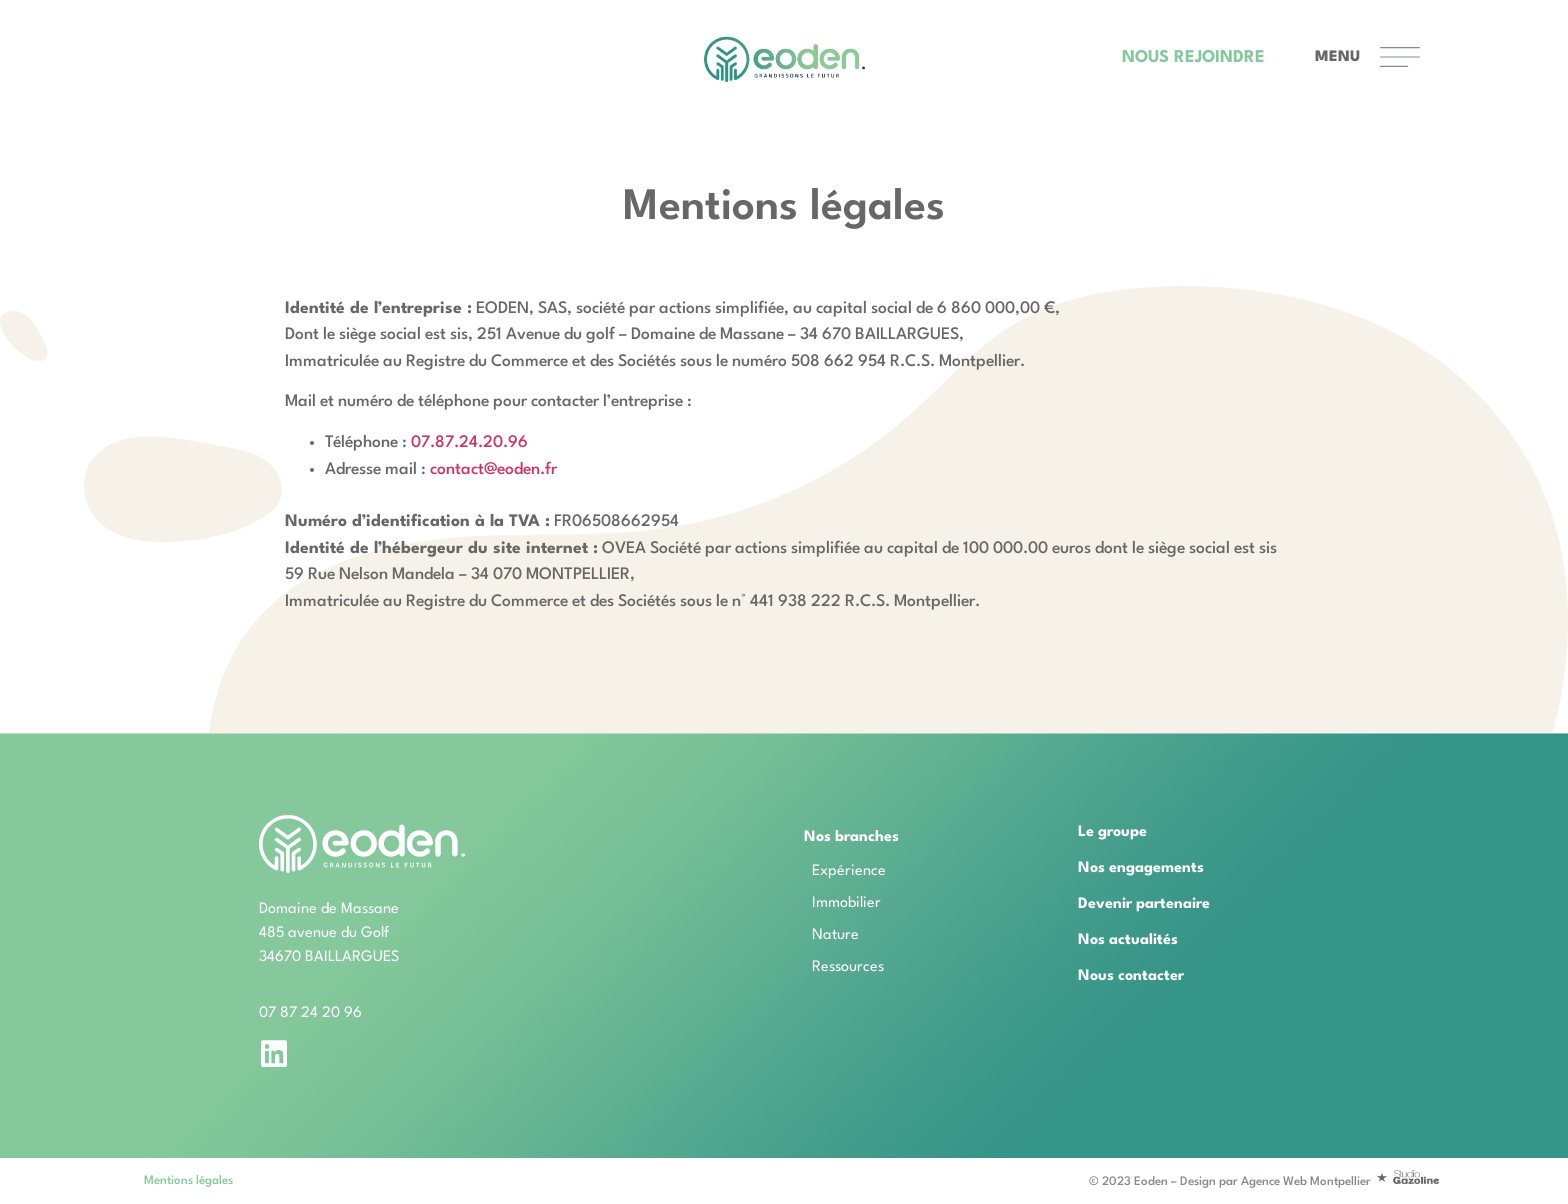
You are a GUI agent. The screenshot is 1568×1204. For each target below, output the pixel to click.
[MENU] (1400, 57)
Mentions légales (188, 1181)
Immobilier (846, 903)
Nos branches (856, 838)
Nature (835, 935)
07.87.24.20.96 (469, 443)
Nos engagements (1141, 868)
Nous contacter (1131, 976)
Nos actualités (1128, 940)
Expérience (849, 871)
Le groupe (1112, 832)
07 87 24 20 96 (310, 1013)
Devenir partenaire (1144, 904)
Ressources (848, 967)
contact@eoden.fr (493, 470)
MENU (1337, 57)
